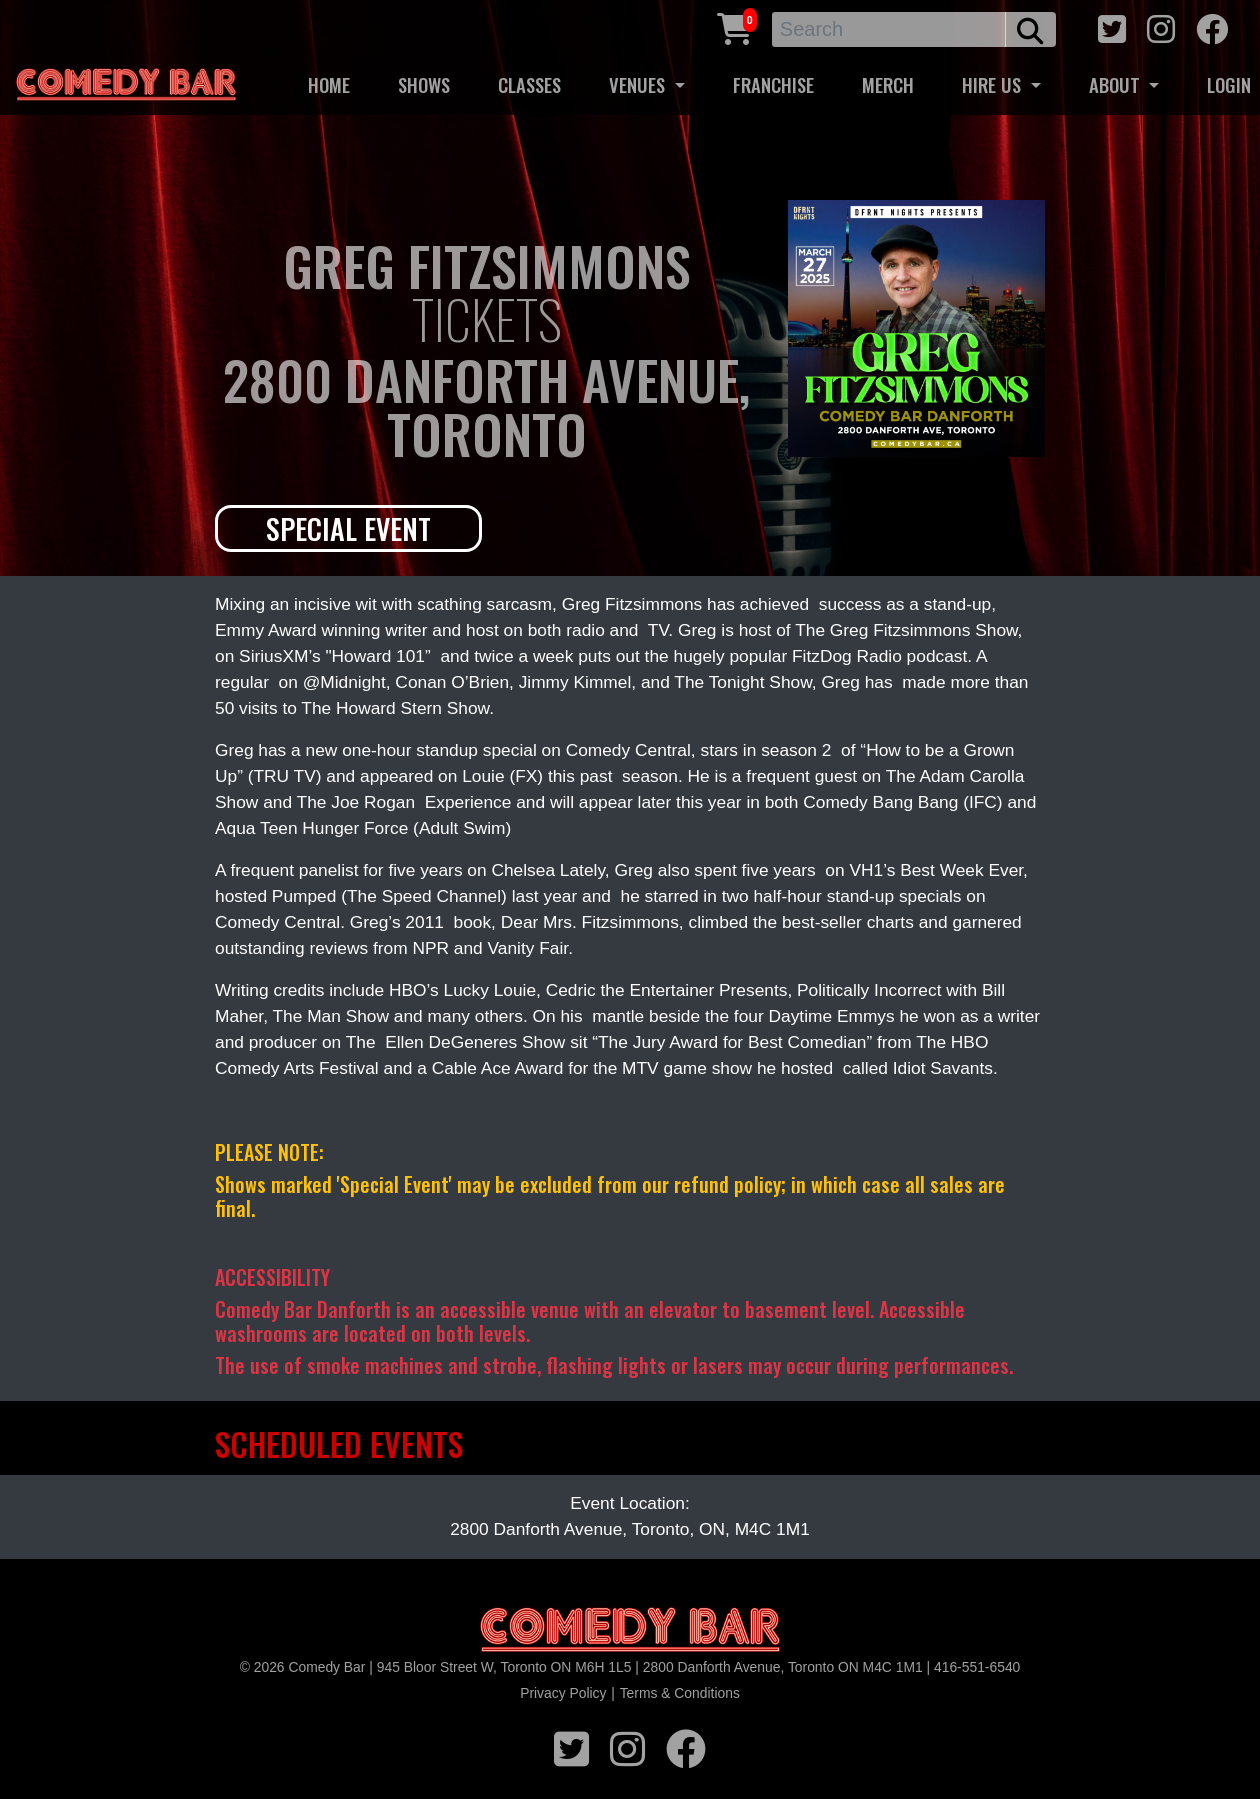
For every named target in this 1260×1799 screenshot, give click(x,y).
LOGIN (1229, 84)
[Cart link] (735, 26)
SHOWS (424, 84)
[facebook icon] (1212, 26)
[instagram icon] (1161, 26)
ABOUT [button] (1117, 84)
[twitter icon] (1112, 26)
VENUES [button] (639, 84)
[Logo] (630, 1630)
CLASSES (529, 84)
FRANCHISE (773, 84)
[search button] (1030, 29)
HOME (329, 84)
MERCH (888, 84)
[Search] (889, 29)
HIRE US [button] (994, 84)
